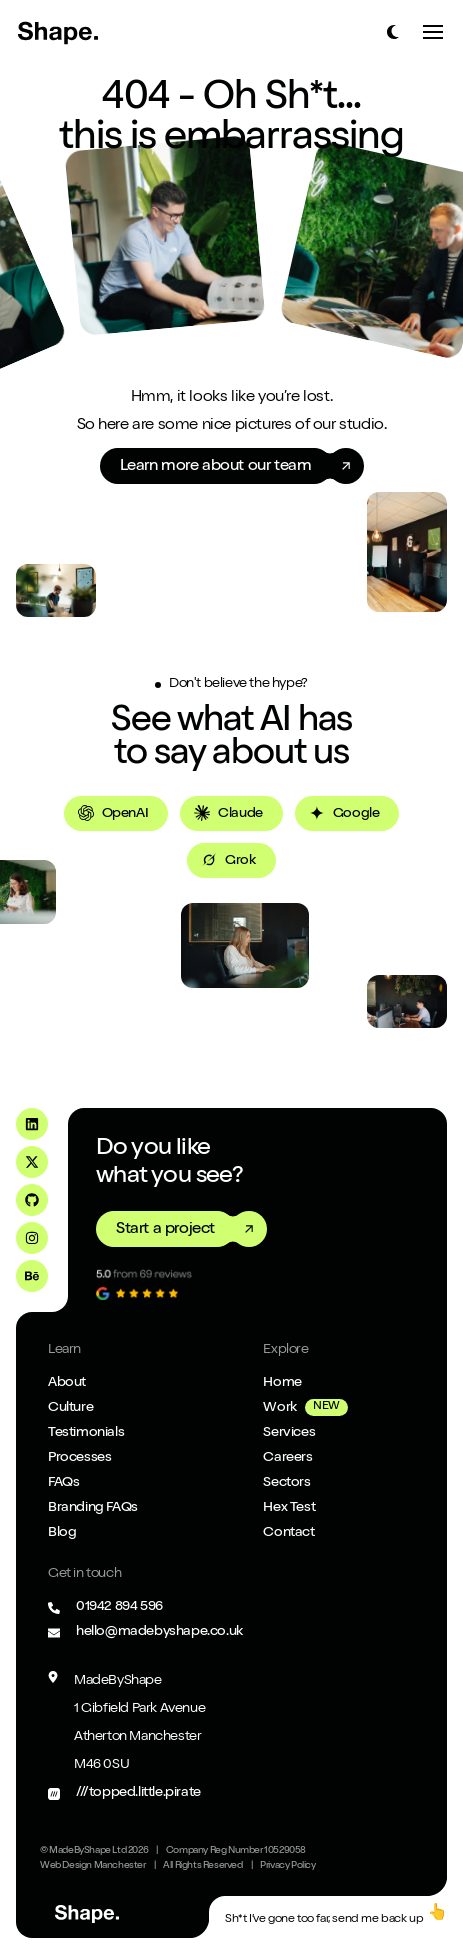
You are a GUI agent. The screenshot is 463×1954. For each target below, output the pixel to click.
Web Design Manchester (93, 1866)
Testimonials (86, 1433)
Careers (287, 1458)
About (67, 1383)
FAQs (63, 1483)
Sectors (286, 1483)
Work (279, 1408)
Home (282, 1383)
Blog (62, 1533)
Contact (288, 1533)
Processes (79, 1458)
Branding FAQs (93, 1508)
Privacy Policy (287, 1866)
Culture (70, 1408)
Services (289, 1433)
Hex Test (289, 1508)
